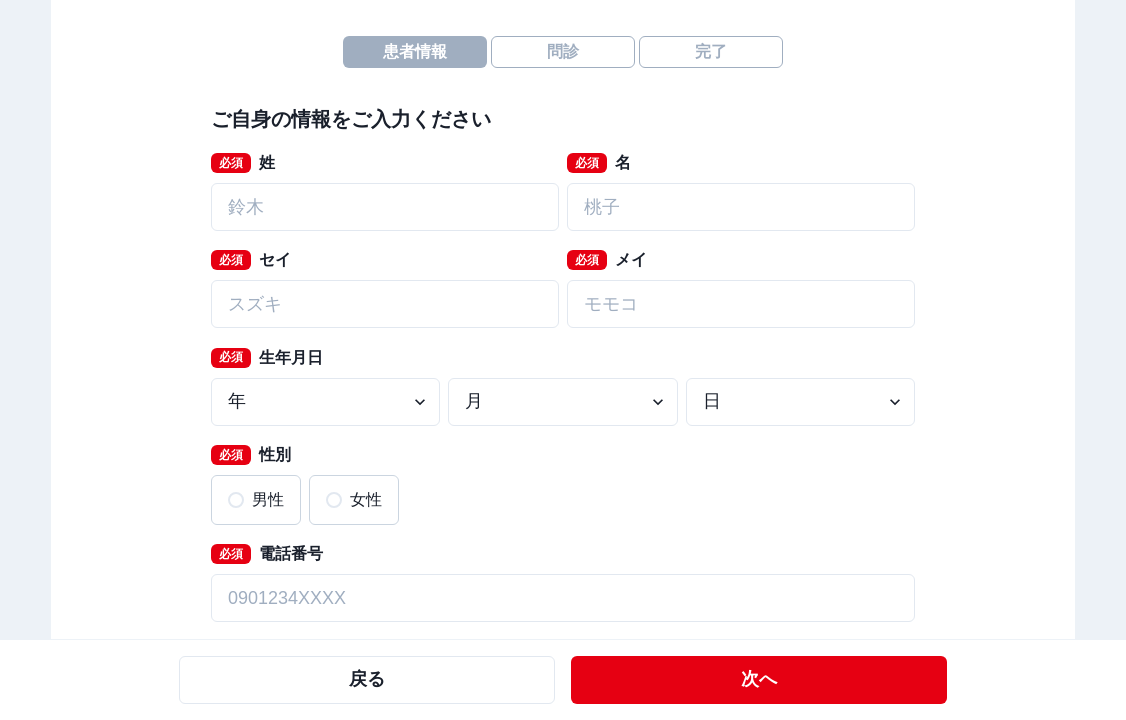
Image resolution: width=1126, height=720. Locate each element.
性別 (251, 455)
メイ (607, 260)
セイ (251, 260)
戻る (367, 679)
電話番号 (267, 554)
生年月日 (267, 358)
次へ (759, 679)
